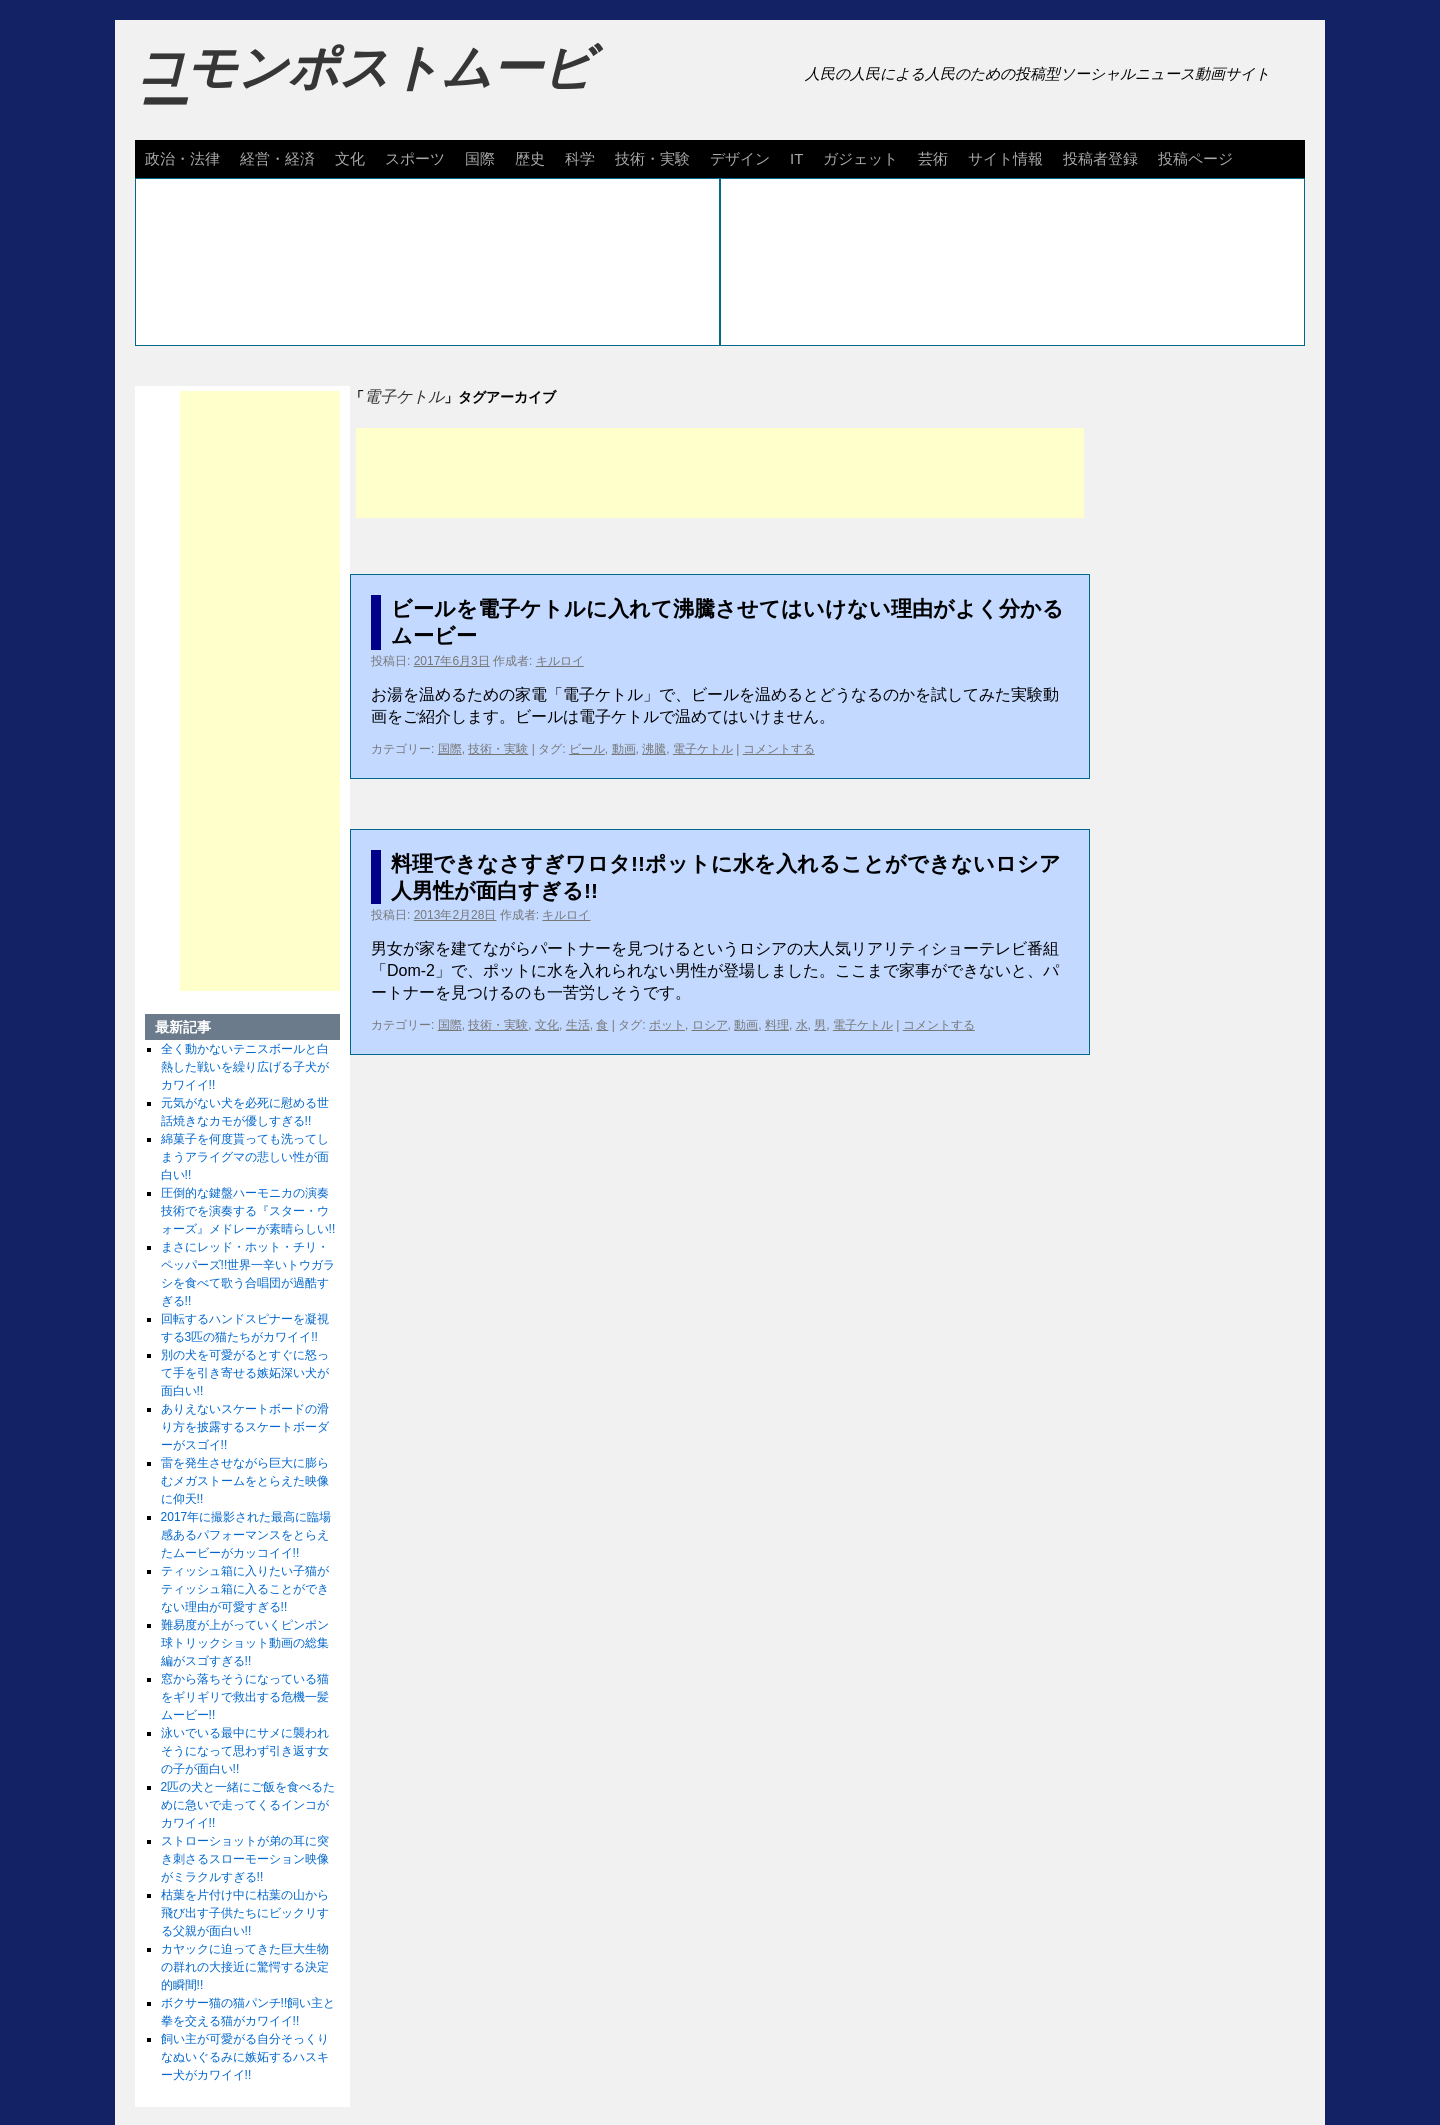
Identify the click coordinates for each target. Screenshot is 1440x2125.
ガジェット (860, 158)
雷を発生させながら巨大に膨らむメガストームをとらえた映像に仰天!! (245, 1481)
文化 (350, 158)
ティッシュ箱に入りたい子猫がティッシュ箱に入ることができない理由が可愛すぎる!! (245, 1589)
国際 (480, 158)
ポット (667, 1025)
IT (796, 158)
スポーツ (415, 158)
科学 (580, 158)
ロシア (710, 1025)
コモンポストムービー (364, 86)
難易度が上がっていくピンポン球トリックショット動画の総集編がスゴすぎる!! (245, 1643)
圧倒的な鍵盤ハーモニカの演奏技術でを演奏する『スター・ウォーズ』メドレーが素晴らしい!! (248, 1211)
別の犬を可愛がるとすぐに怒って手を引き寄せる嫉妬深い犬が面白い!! (245, 1373)
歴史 (530, 158)
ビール (587, 749)
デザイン (740, 158)
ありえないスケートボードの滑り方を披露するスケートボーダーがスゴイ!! (245, 1427)
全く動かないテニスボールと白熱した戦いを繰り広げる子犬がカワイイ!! (245, 1067)
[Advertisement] (720, 473)
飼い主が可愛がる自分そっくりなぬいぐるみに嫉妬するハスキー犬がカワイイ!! (245, 2057)
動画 (624, 749)
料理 (777, 1025)
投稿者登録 (1100, 158)
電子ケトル (703, 749)
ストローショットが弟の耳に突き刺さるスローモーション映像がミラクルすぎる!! (245, 1859)
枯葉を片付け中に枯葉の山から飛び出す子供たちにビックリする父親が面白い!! (245, 1913)
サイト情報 (1005, 158)
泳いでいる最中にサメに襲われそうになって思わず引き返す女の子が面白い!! (245, 1751)
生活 (578, 1025)
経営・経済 (277, 158)
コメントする (779, 749)
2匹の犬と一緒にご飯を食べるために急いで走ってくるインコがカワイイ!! (248, 1805)
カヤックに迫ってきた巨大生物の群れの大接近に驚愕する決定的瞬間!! (245, 1967)
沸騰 (654, 749)
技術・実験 (652, 158)
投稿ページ (1195, 158)
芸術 (933, 158)
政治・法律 (182, 158)
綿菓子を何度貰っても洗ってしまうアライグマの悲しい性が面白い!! (245, 1157)
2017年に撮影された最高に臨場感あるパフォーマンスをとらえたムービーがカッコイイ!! (246, 1535)
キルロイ (560, 661)
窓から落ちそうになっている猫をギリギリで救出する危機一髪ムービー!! (245, 1697)
